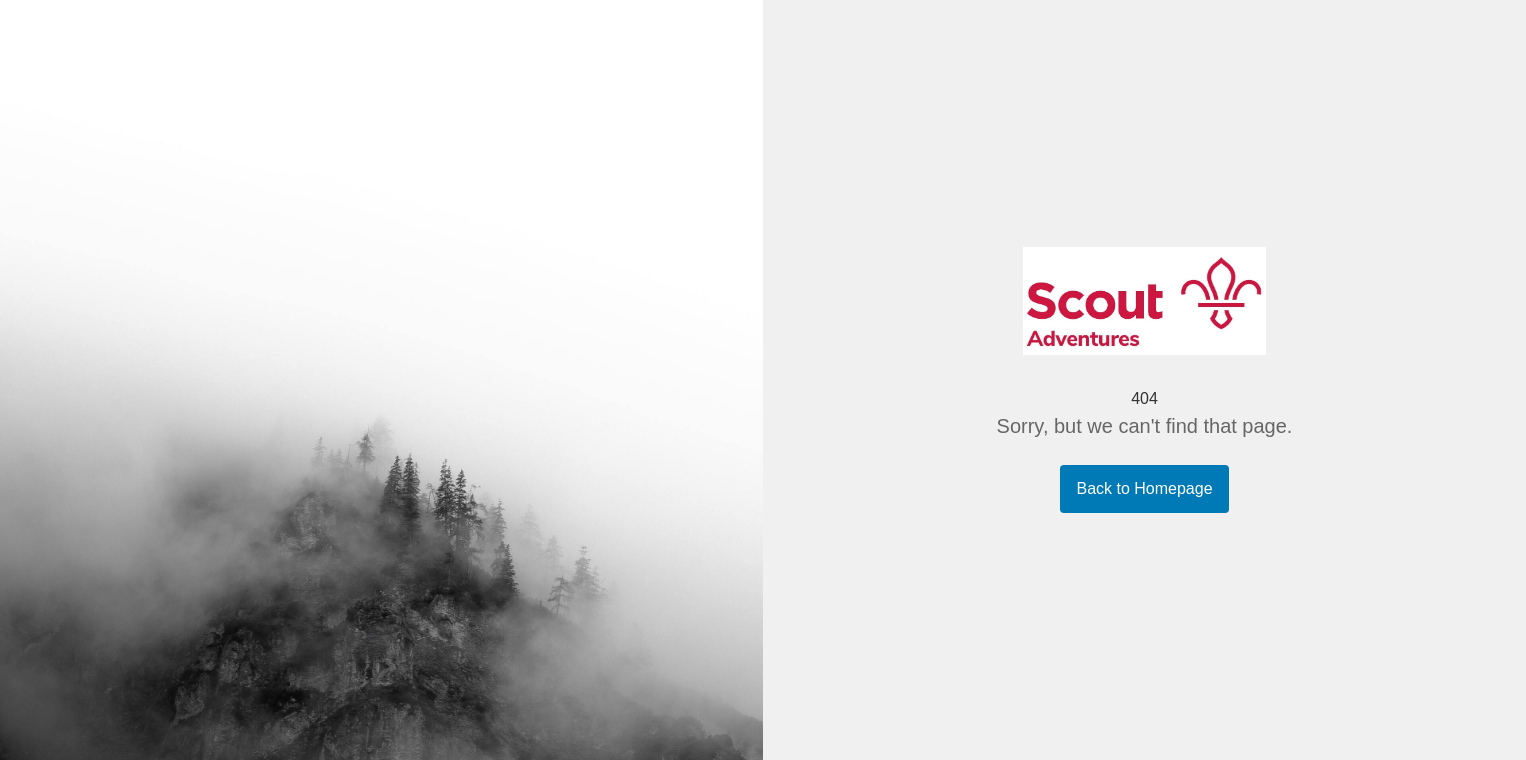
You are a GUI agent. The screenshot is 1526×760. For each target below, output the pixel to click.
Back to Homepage (1144, 488)
